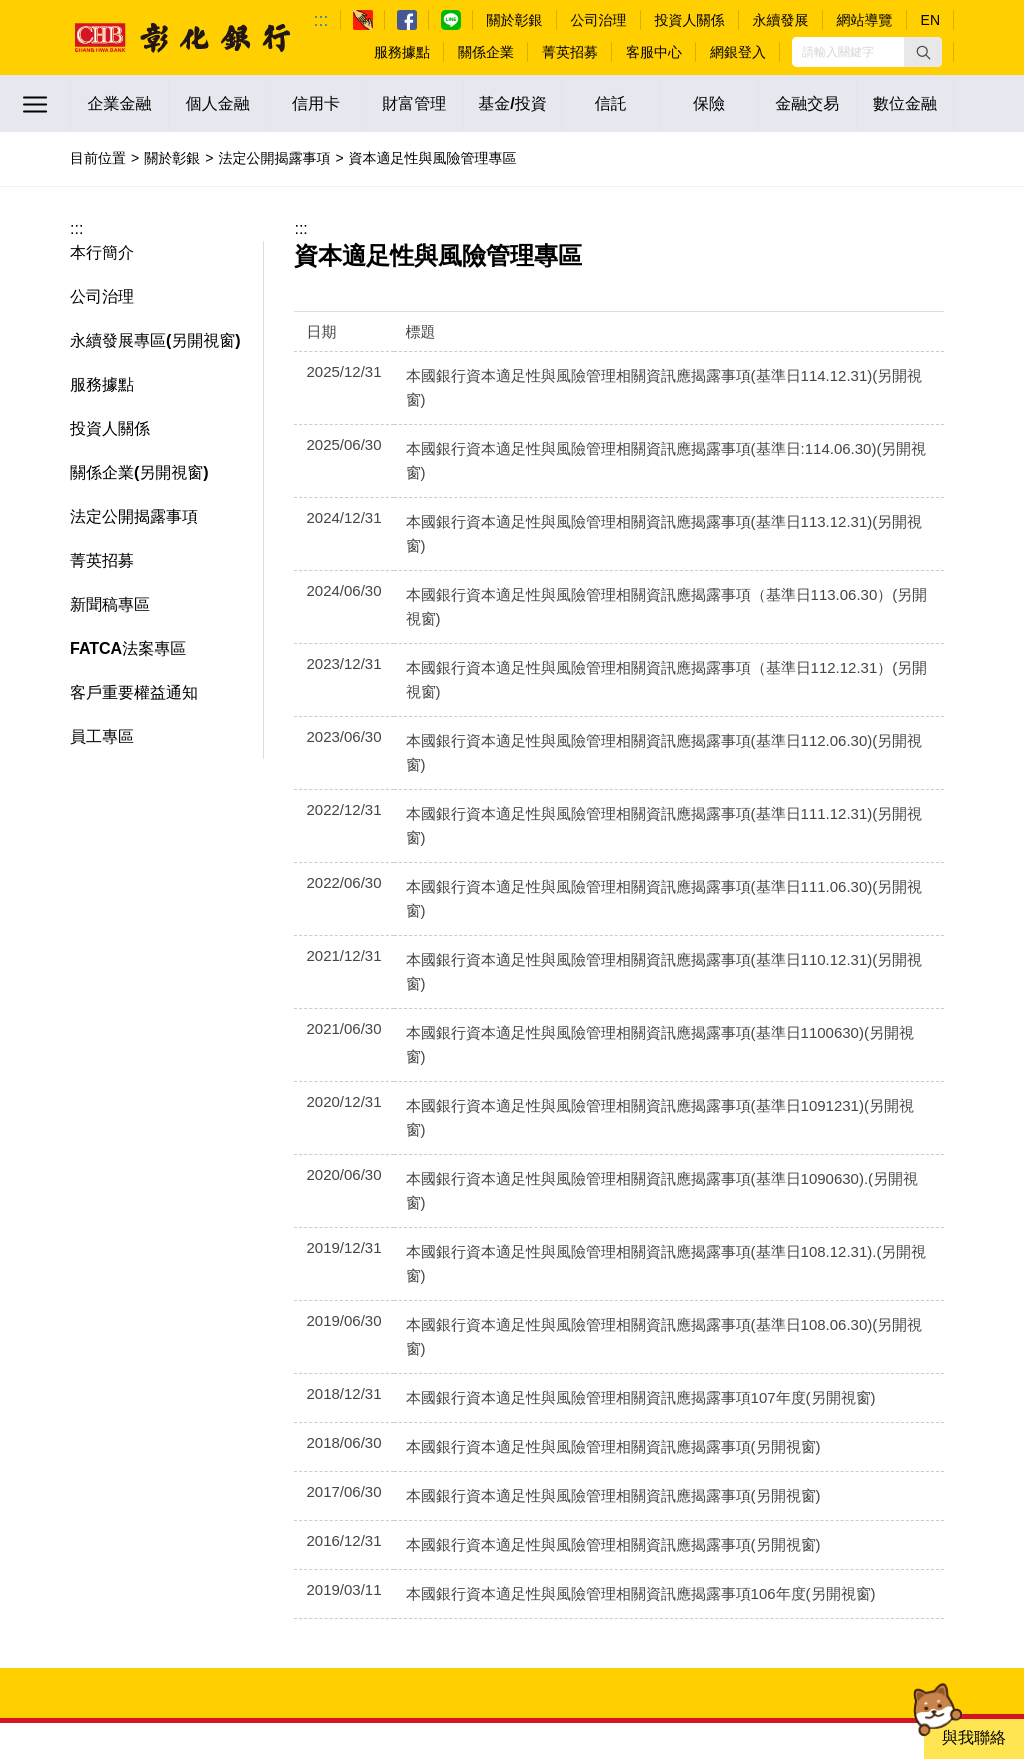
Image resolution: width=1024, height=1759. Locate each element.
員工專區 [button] (102, 736)
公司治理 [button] (102, 296)
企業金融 (120, 103)
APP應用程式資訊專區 (769, 1493)
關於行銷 (930, 1465)
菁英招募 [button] (102, 560)
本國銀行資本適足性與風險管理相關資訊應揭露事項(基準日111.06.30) (645, 718)
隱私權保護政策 (909, 1493)
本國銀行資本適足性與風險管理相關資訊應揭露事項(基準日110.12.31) (645, 767)
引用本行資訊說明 (797, 1511)
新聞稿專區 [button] (110, 604)
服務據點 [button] (102, 384)
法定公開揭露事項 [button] (134, 516)
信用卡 (316, 103)
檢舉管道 (454, 1493)
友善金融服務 (916, 1511)
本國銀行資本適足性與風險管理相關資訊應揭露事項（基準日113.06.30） (655, 522)
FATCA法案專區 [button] (128, 648)
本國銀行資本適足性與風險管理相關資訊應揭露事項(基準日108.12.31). (647, 963)
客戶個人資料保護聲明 (650, 1511)
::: (321, 20)
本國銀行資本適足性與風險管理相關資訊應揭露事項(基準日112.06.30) (645, 620)
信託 (611, 103)
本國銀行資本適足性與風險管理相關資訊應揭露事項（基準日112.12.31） (655, 571)
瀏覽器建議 (538, 1493)
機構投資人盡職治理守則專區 (748, 1446)
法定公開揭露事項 (274, 158)
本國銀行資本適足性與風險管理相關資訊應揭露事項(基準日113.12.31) (645, 473)
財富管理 (414, 103)
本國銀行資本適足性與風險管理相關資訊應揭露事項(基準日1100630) (641, 816)
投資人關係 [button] (110, 428)
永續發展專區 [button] (118, 340)
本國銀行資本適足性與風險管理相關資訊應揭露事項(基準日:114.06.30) (647, 424)
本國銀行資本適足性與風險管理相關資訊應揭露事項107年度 (612, 1061)
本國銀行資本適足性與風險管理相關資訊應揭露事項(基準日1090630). (643, 914)
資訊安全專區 (636, 1493)
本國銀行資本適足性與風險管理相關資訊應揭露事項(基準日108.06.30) (645, 1012)
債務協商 (776, 1465)
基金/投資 (512, 103)
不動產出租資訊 (909, 1446)
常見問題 (356, 1446)
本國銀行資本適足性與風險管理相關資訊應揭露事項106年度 (612, 1257)
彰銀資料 (853, 1465)
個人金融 (218, 103)
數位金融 (905, 103)
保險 (709, 103)
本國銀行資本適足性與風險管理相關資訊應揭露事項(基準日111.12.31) (645, 669)
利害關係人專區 (587, 1446)
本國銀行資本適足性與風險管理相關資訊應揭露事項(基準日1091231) (641, 865)
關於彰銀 (172, 158)
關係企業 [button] (102, 472)
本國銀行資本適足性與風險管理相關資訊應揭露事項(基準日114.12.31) (645, 375)
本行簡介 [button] (102, 252)
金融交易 (807, 103)
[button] (923, 52)
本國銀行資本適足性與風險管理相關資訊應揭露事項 (584, 1110)
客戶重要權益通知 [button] (134, 692)
